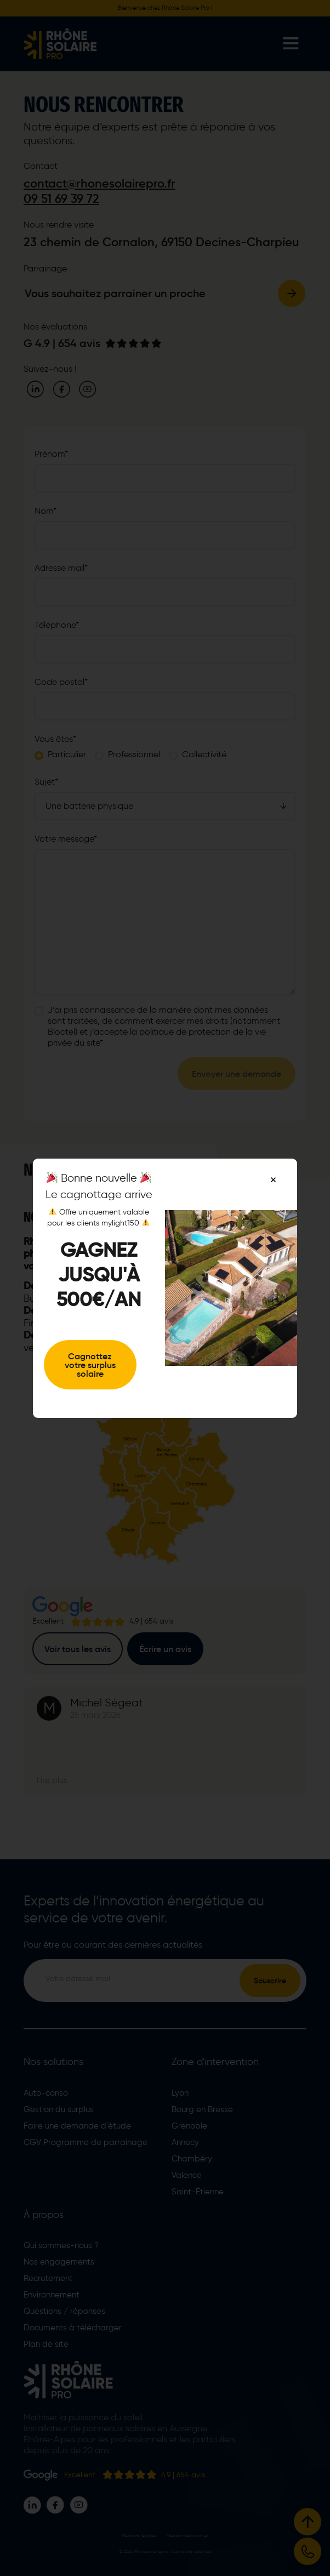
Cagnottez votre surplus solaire (90, 1365)
